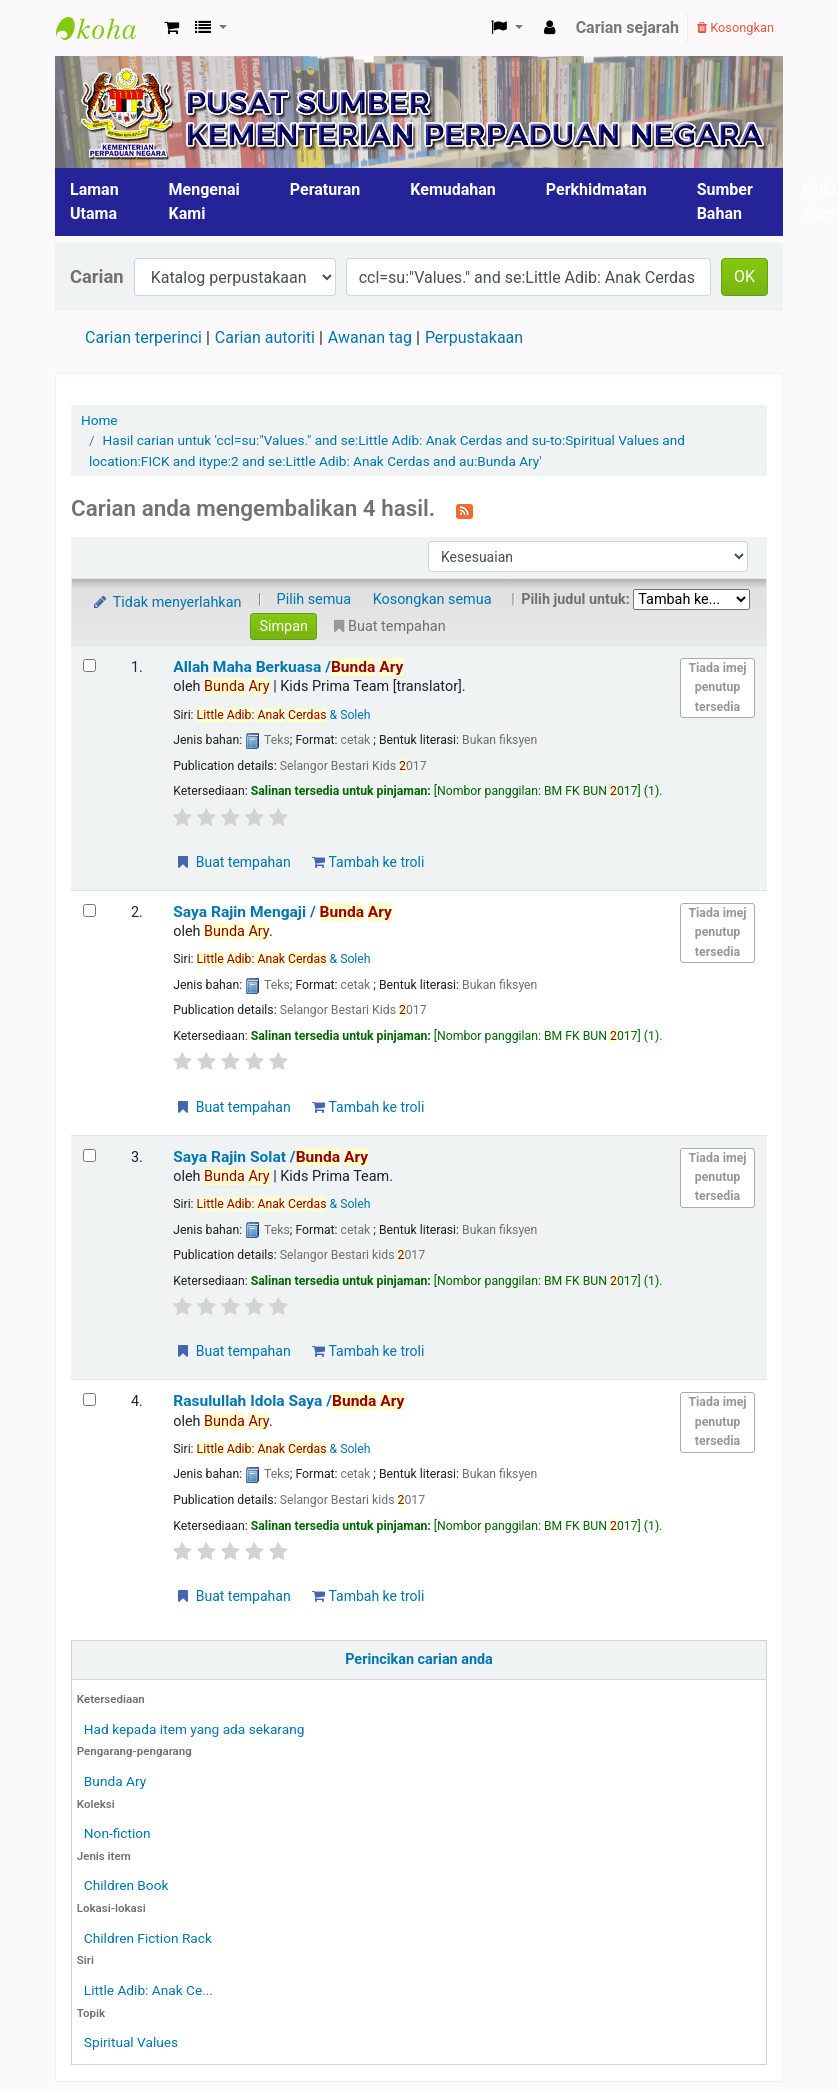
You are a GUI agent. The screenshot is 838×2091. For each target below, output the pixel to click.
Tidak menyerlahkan (166, 602)
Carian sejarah (627, 27)
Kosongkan (735, 27)
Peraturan (325, 189)
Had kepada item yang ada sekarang (194, 1729)
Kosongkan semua (432, 599)
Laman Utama (94, 201)
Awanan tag (370, 337)
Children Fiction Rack (148, 1938)
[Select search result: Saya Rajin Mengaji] (89, 910)
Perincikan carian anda (419, 1659)
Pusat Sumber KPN (106, 28)
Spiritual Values (131, 2042)
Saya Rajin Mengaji (282, 912)
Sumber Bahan (725, 201)
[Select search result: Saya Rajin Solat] (89, 1155)
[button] (171, 28)
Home (99, 420)
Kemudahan (453, 189)
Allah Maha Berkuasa (288, 667)
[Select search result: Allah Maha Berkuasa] (89, 665)
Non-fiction (117, 1833)
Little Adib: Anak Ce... (148, 1990)
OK (744, 276)
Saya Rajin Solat (270, 1157)
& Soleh (284, 715)
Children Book (126, 1885)
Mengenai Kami (204, 201)
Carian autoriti (265, 337)
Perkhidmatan (596, 189)
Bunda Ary (115, 1781)
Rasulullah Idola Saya (288, 1401)
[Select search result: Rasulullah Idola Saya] (89, 1399)
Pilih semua (314, 599)
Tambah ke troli (368, 862)
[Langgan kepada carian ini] (464, 510)
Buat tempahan (232, 862)
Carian (97, 276)
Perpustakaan (474, 337)
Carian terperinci (143, 337)
